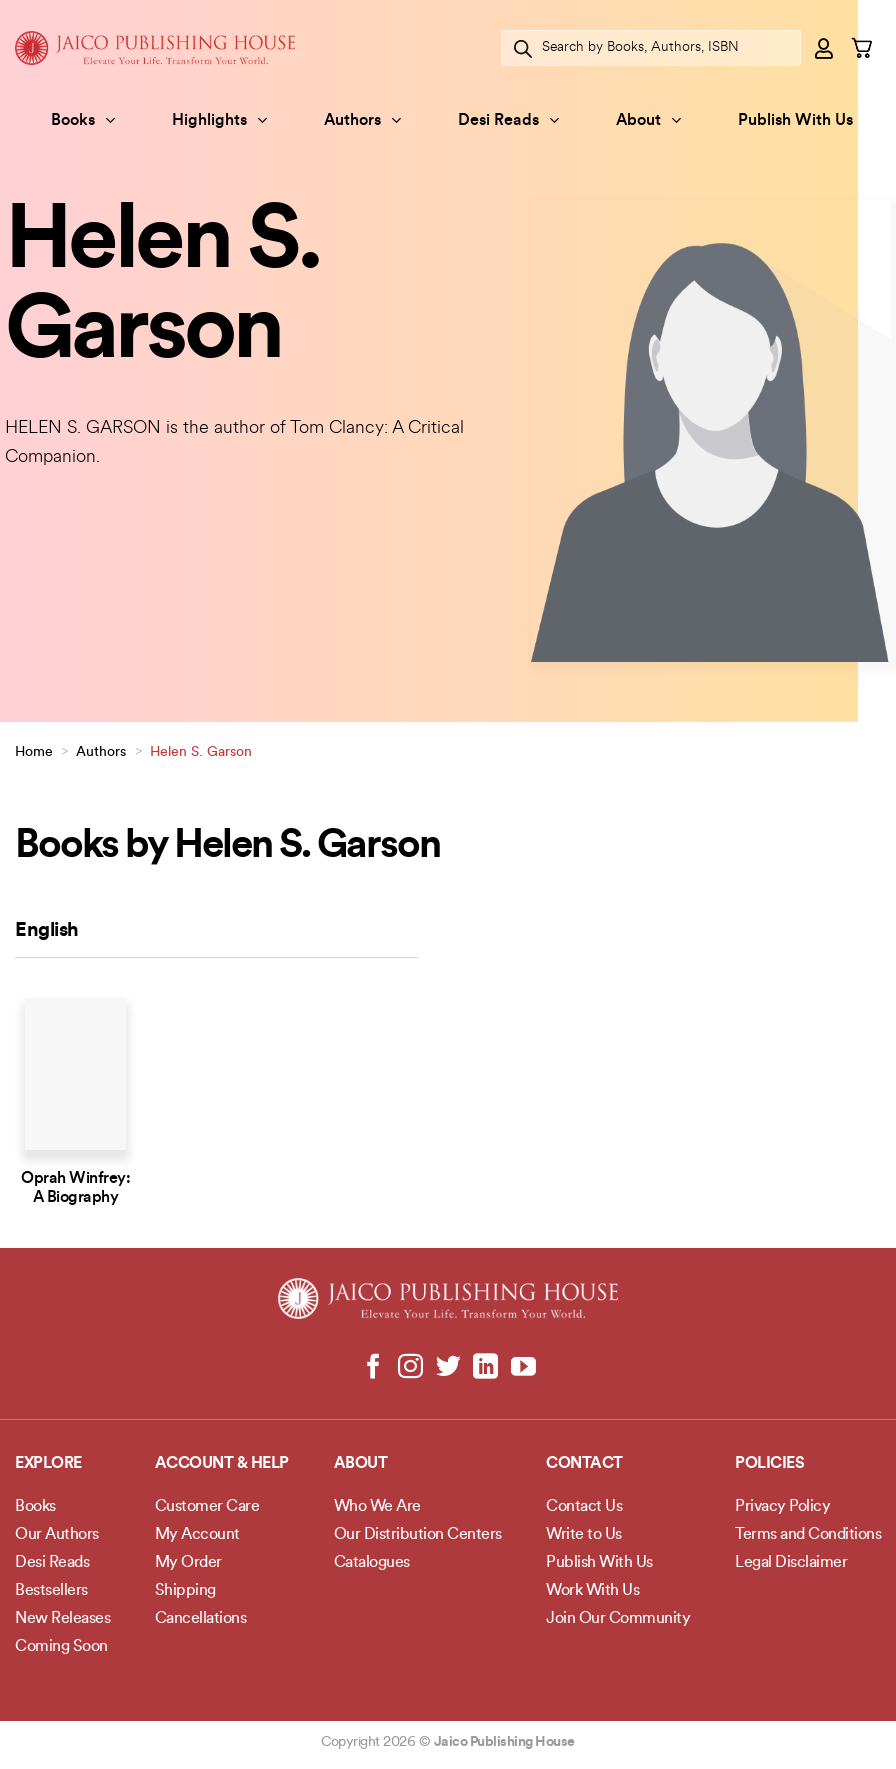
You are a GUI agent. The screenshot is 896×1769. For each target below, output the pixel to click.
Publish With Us (795, 121)
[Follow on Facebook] (373, 1368)
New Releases (62, 1619)
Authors (362, 120)
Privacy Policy (782, 1507)
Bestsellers (51, 1591)
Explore (48, 1464)
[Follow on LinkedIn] (485, 1368)
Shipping (185, 1591)
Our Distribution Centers (418, 1535)
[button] (825, 48)
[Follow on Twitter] (448, 1368)
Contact (584, 1464)
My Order (188, 1563)
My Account (197, 1535)
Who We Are (377, 1507)
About (648, 120)
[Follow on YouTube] (522, 1368)
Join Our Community (618, 1619)
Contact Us (584, 1507)
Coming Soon (61, 1647)
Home (34, 752)
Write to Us (584, 1535)
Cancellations (201, 1619)
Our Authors (57, 1535)
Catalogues (372, 1563)
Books (83, 120)
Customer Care (207, 1507)
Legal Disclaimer (791, 1563)
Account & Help (222, 1464)
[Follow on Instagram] (410, 1368)
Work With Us (592, 1591)
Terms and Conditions (808, 1535)
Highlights (219, 120)
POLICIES (769, 1464)
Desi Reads (508, 120)
